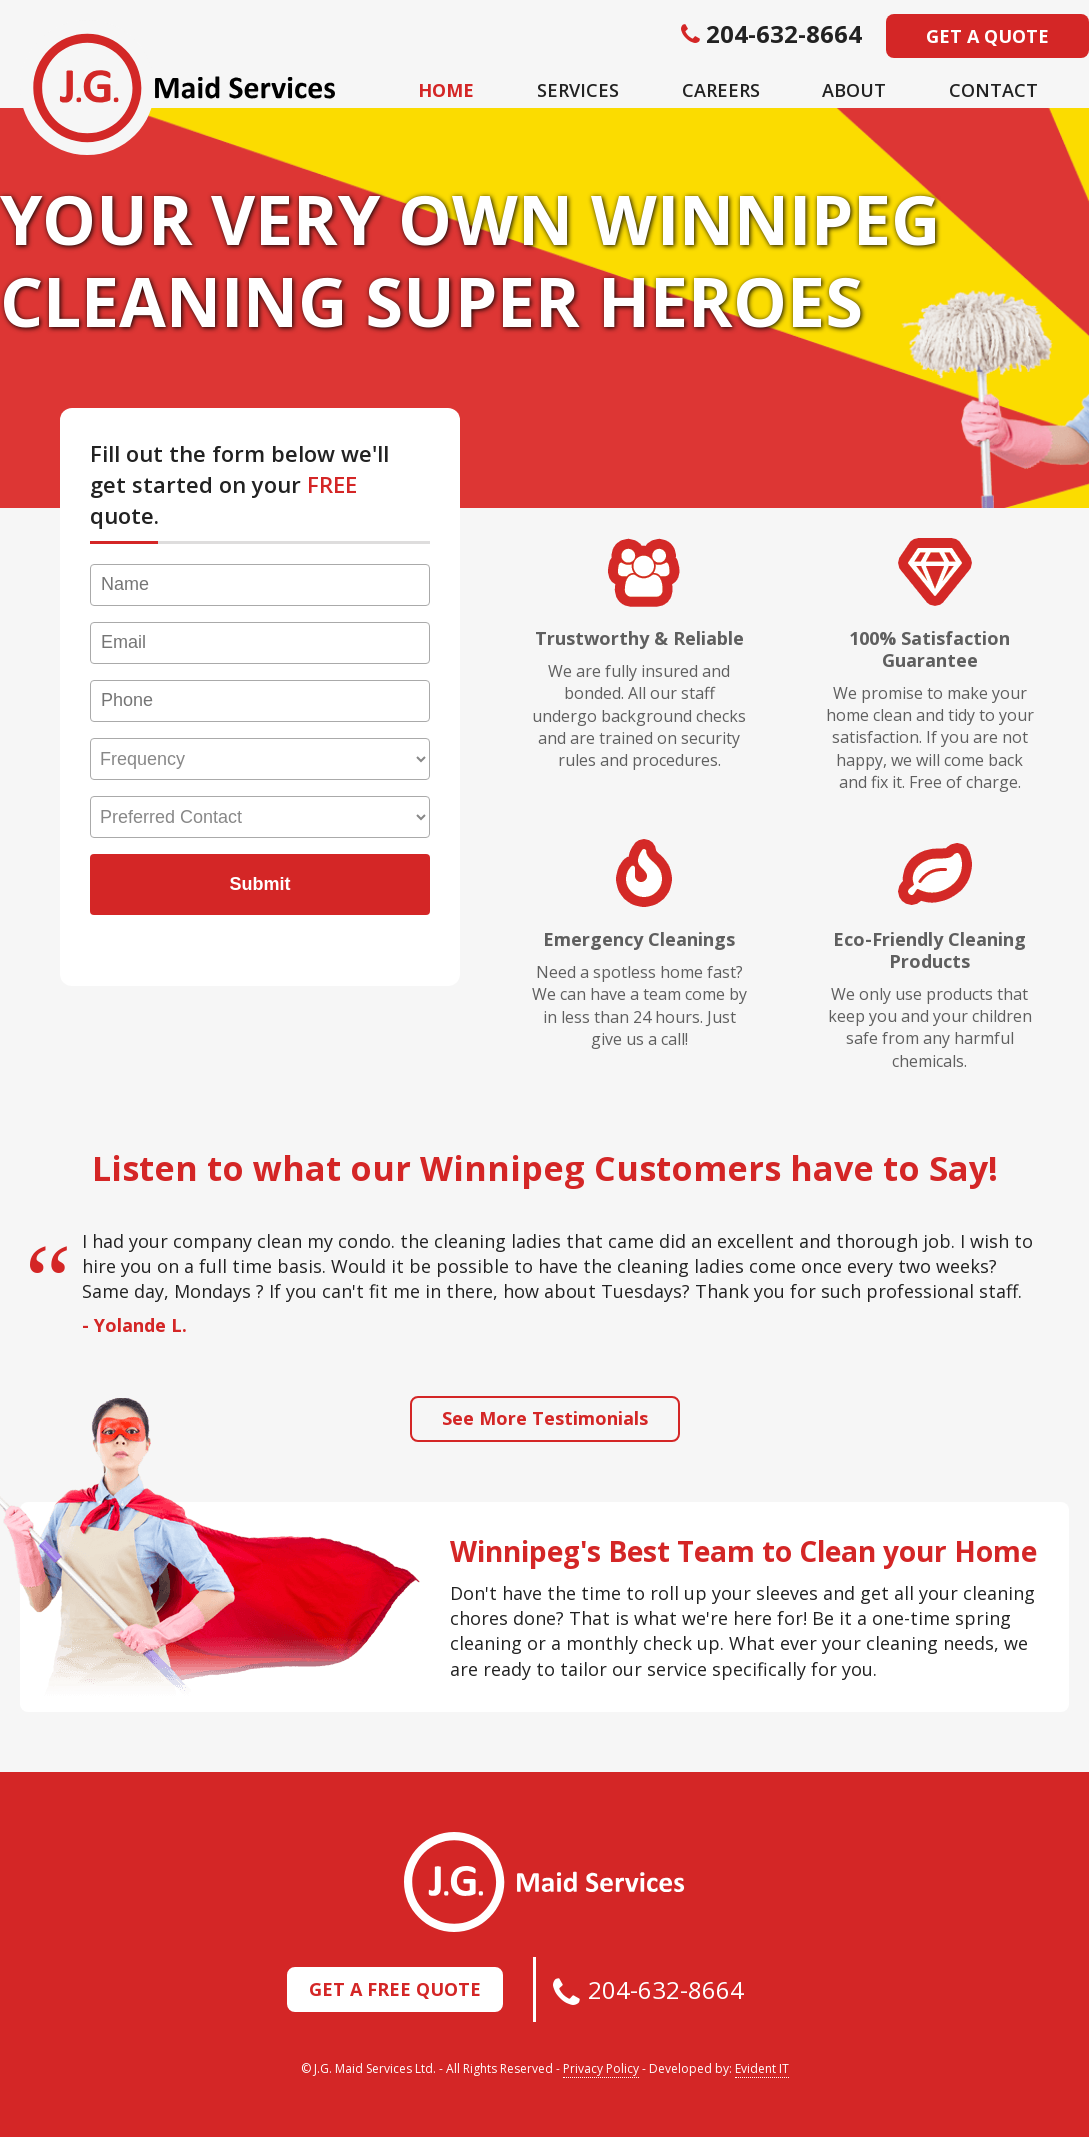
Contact (993, 90)
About (854, 90)
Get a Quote (987, 36)
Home (446, 90)
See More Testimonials (545, 1418)
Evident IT (762, 2068)
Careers (721, 90)
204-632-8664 (666, 1989)
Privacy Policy (601, 2068)
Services (578, 90)
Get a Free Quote (395, 1989)
